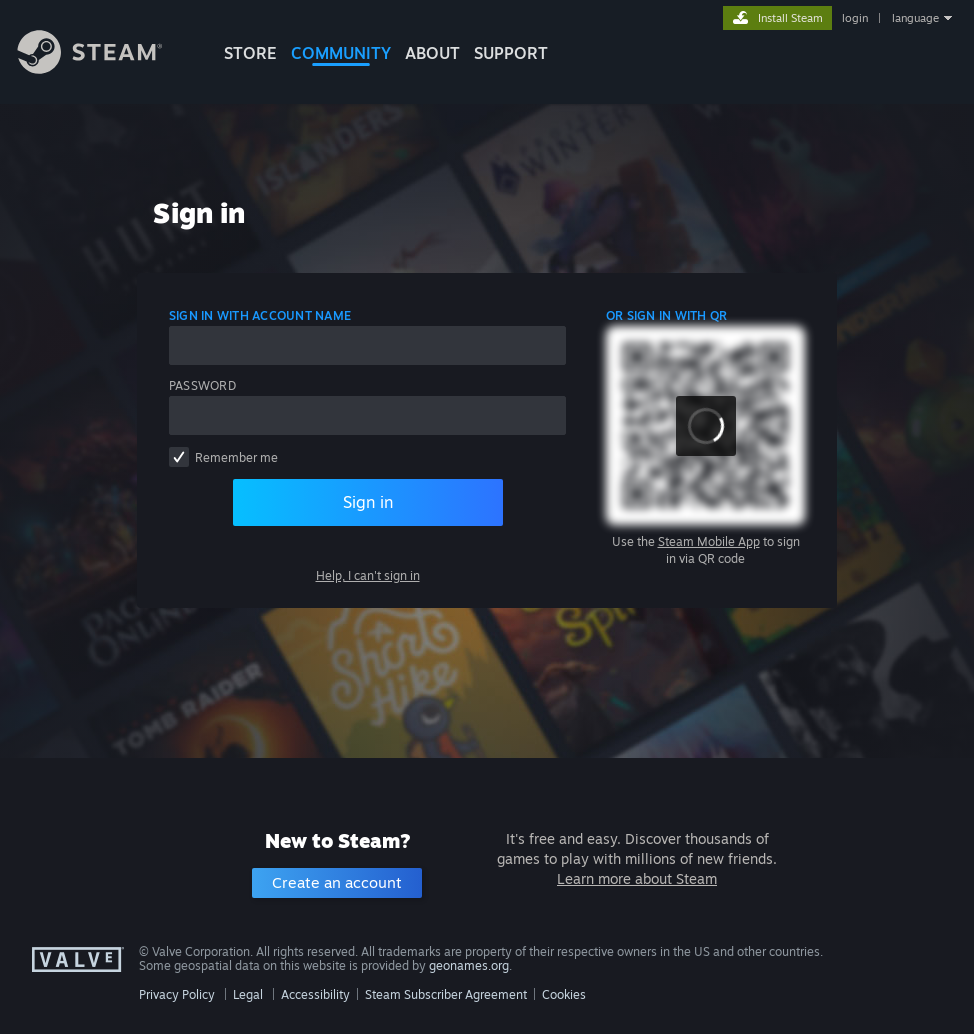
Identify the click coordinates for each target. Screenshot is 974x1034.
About (432, 53)
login (855, 18)
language (915, 18)
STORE (250, 53)
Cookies (564, 994)
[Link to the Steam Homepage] (105, 68)
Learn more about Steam (637, 878)
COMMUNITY (341, 53)
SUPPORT (511, 53)
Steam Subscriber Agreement (446, 994)
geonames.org (469, 965)
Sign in (368, 502)
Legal (248, 994)
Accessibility (315, 994)
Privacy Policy (177, 994)
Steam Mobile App (709, 541)
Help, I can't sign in (368, 575)
